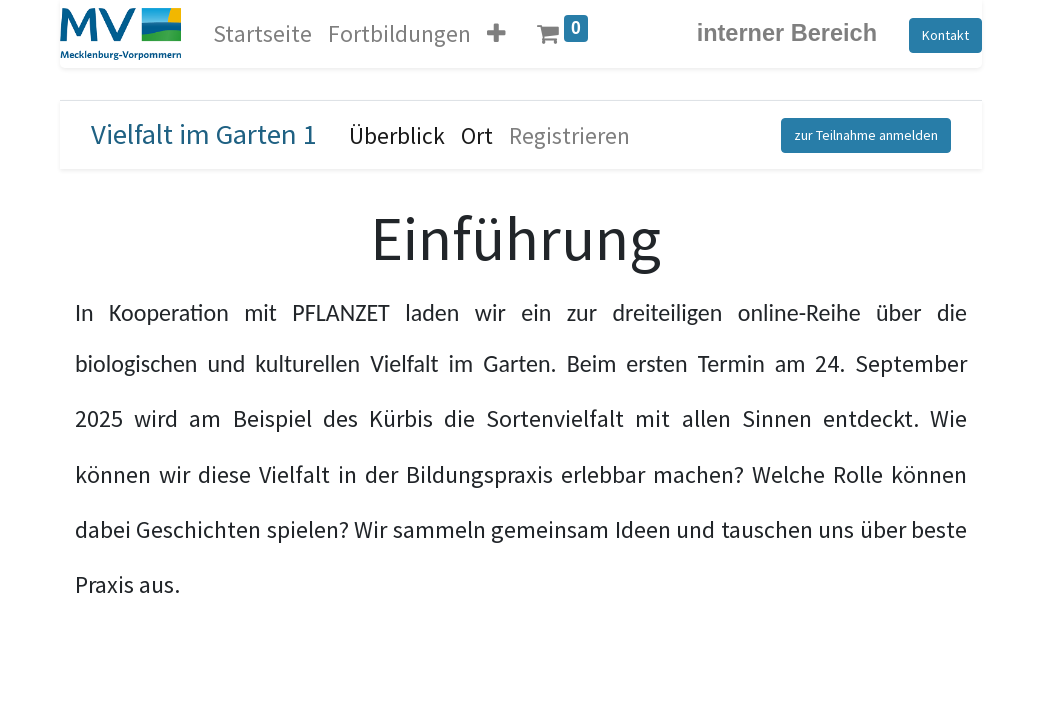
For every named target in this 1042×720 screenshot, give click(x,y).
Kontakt (945, 35)
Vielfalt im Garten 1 (204, 134)
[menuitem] (262, 33)
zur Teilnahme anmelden (866, 135)
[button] (496, 33)
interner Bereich (787, 33)
